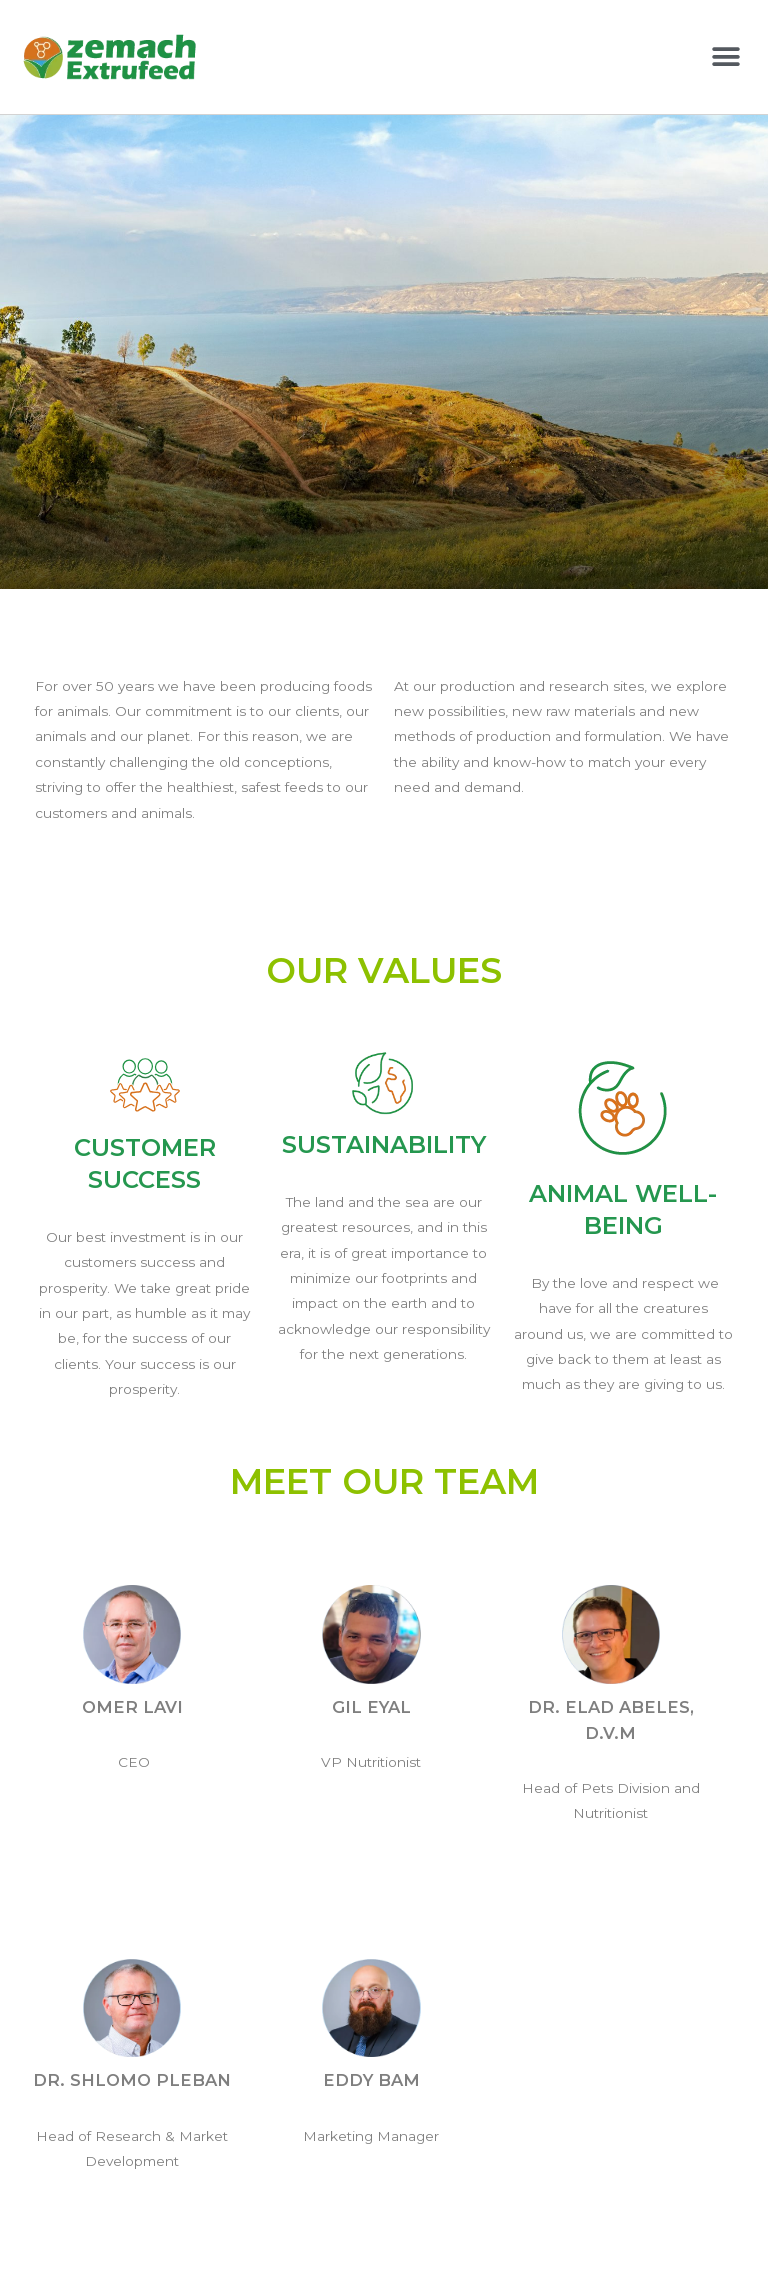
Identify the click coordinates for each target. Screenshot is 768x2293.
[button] (725, 56)
